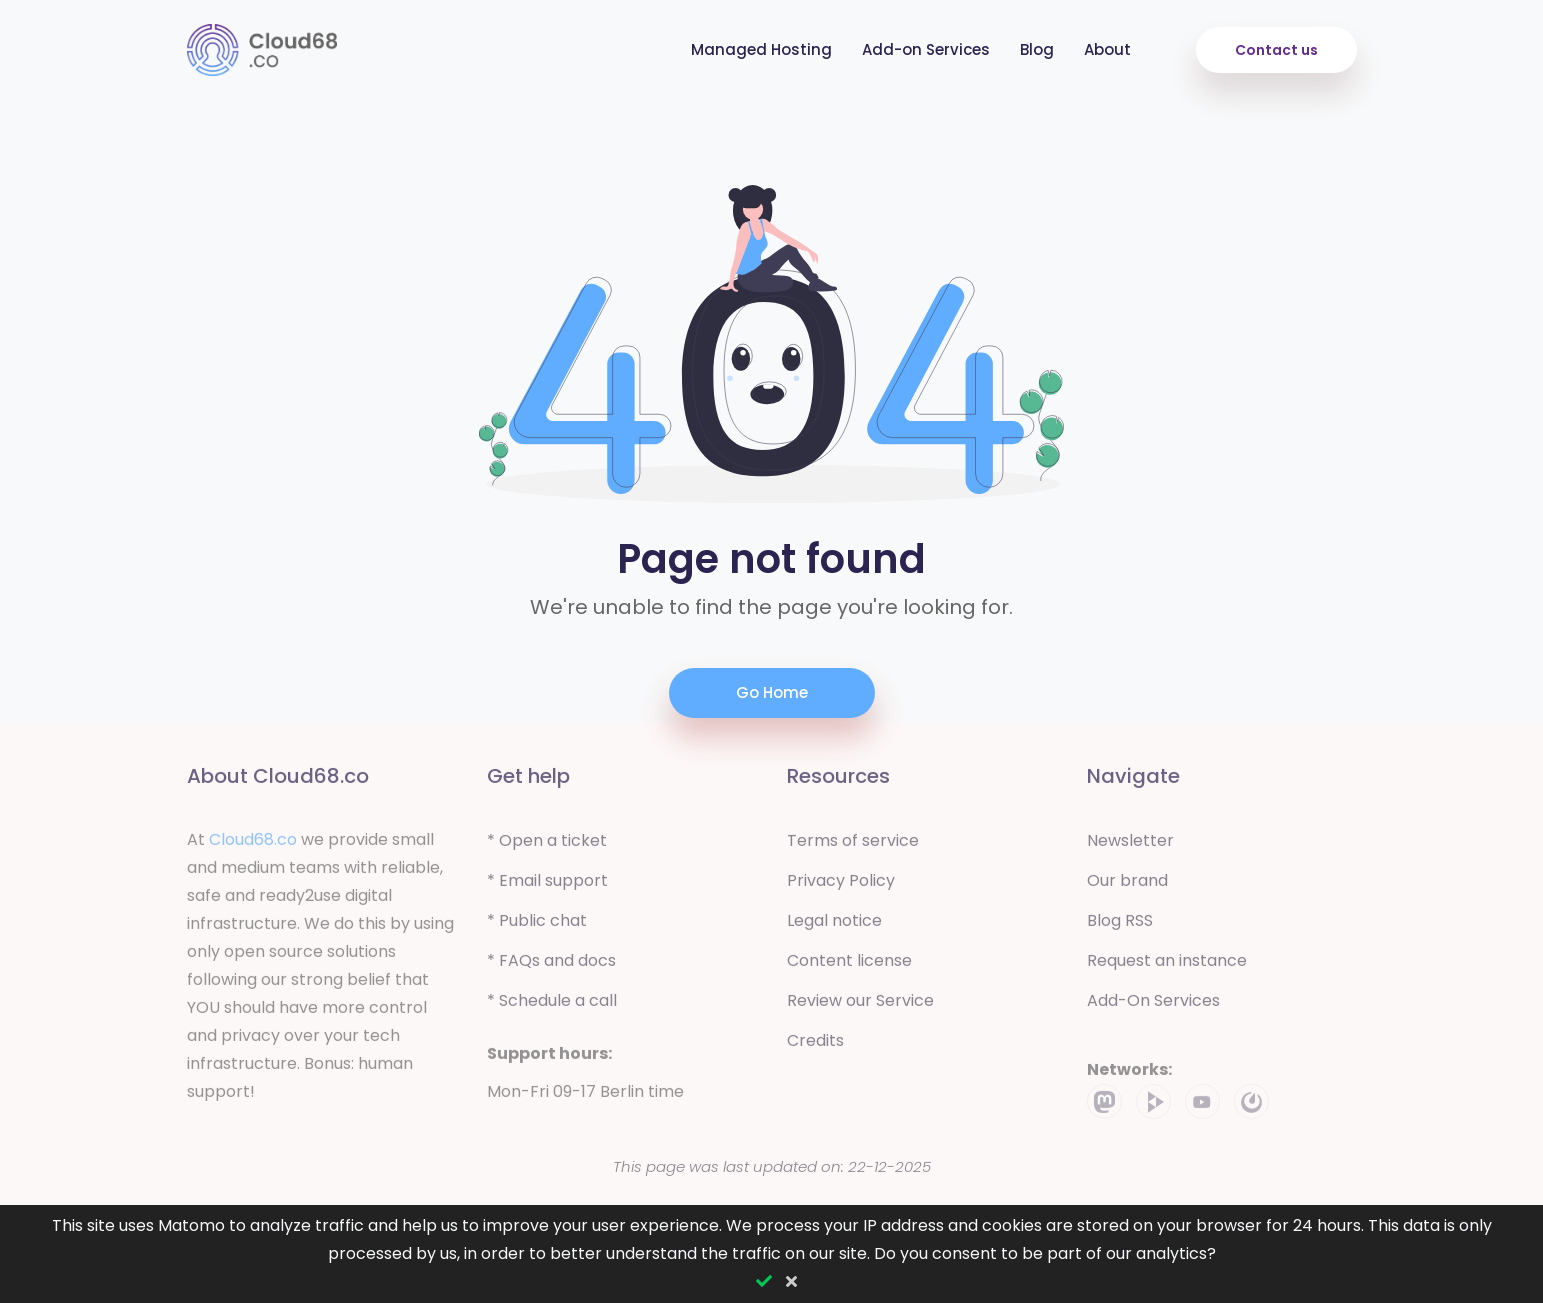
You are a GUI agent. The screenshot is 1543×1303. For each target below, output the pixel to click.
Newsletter (1130, 845)
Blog (1037, 49)
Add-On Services (1153, 1005)
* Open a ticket (547, 845)
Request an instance (1167, 965)
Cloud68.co (253, 844)
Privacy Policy (841, 885)
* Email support (547, 885)
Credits (815, 1045)
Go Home (772, 692)
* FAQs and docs (551, 965)
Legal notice (834, 925)
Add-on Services (926, 49)
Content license (849, 965)
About (1107, 49)
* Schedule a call (552, 1005)
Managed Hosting (761, 49)
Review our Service (860, 1005)
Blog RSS (1120, 925)
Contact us (1276, 50)
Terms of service (853, 845)
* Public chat (537, 925)
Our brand (1127, 885)
